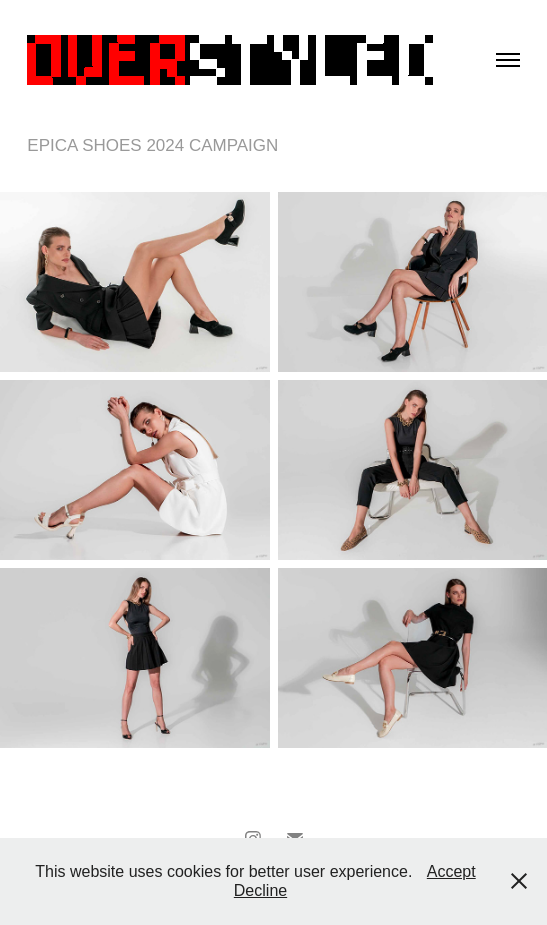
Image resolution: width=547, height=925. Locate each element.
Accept (451, 871)
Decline (260, 890)
